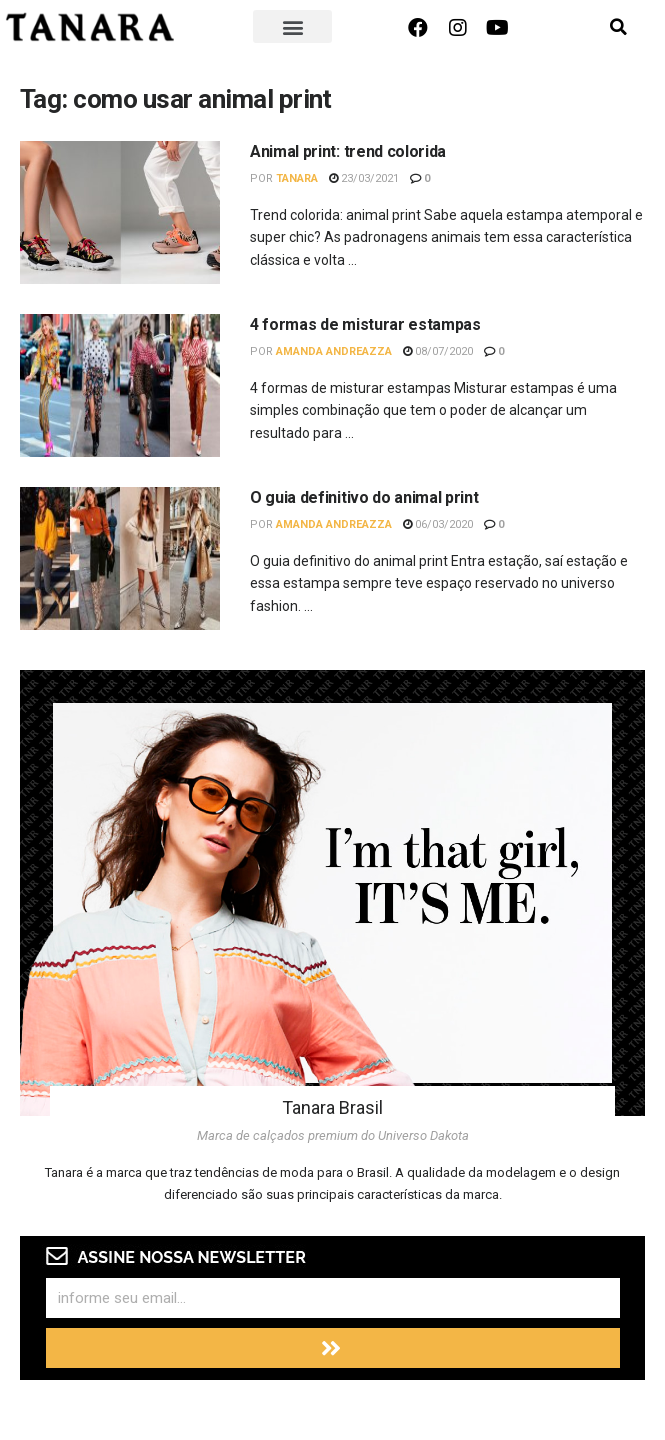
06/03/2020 (438, 524)
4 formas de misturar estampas (365, 324)
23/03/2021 (364, 178)
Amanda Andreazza (334, 351)
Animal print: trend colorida (348, 151)
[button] (293, 26)
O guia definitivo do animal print (364, 497)
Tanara (297, 178)
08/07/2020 (438, 351)
